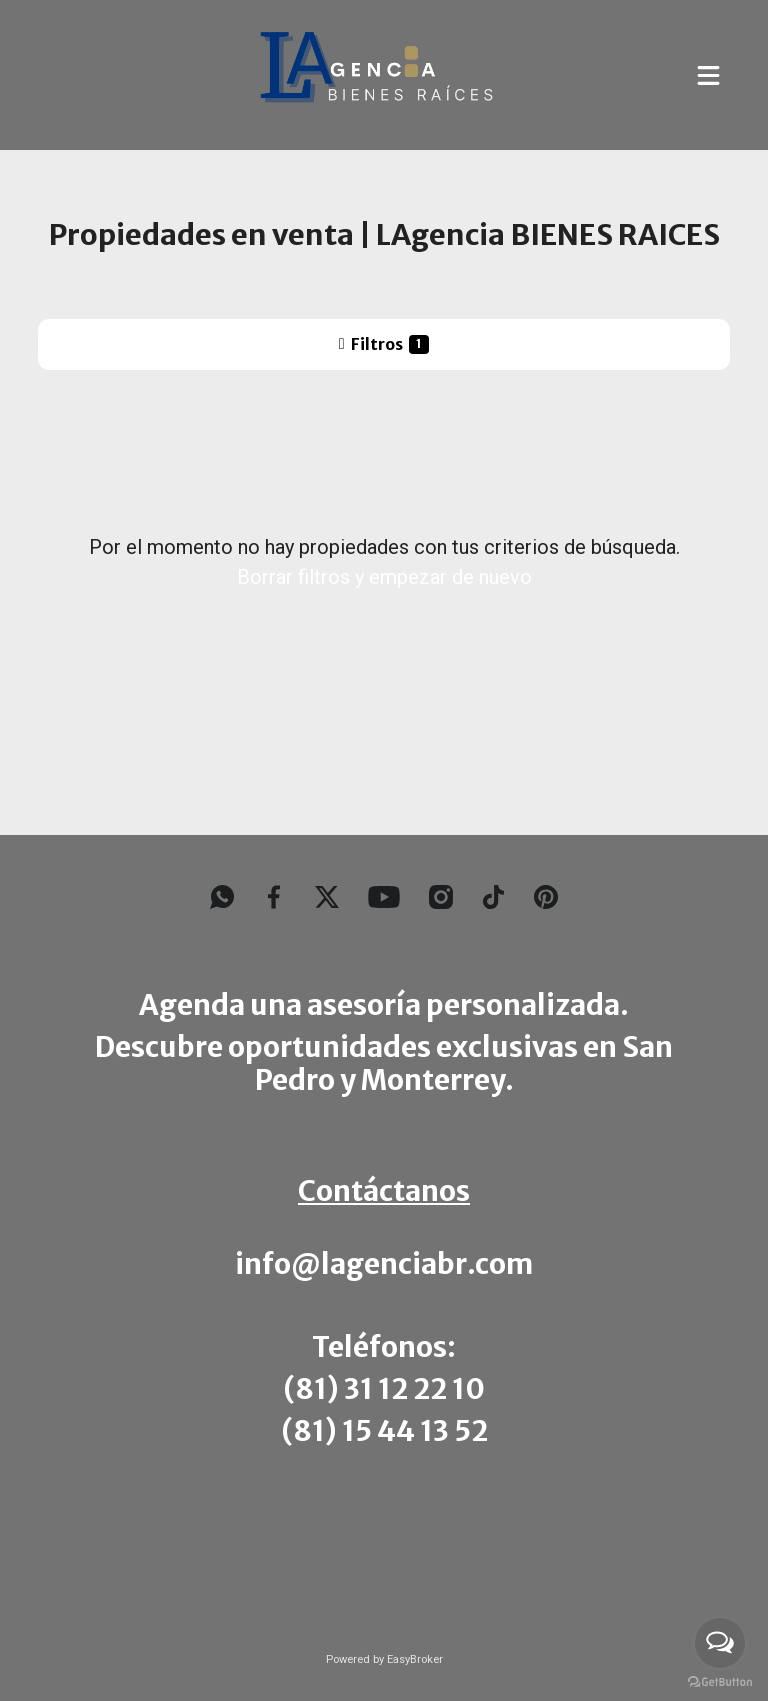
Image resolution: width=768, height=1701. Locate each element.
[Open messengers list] (720, 1643)
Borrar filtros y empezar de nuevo (384, 577)
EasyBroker (415, 1659)
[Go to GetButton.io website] (720, 1681)
